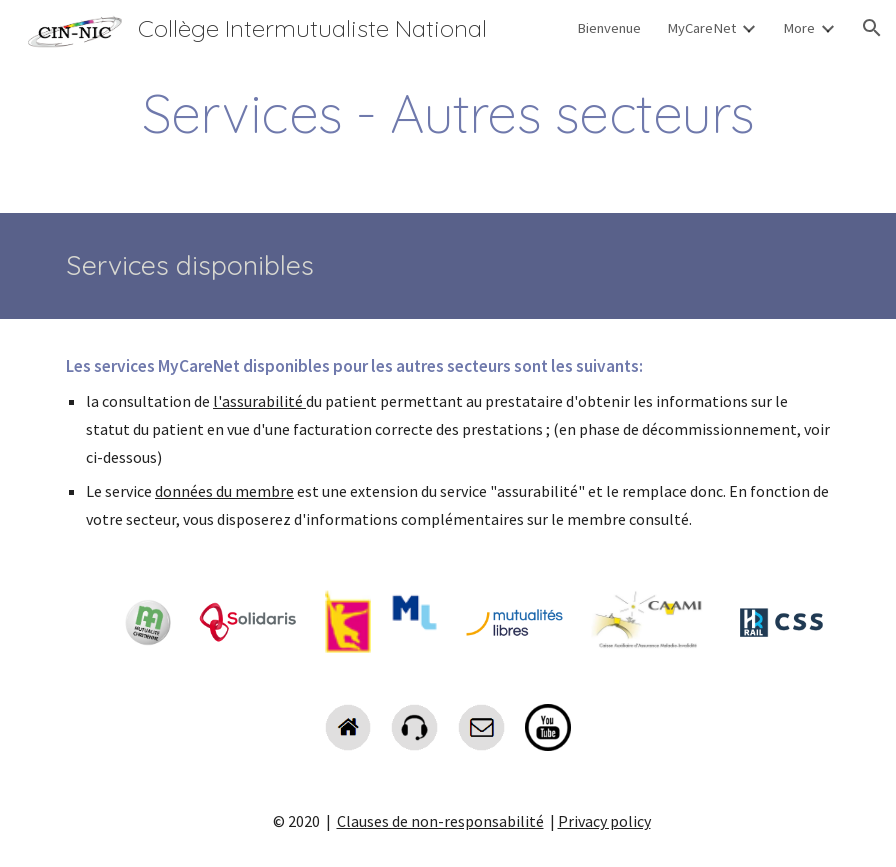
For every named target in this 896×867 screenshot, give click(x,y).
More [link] (799, 28)
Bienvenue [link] (609, 28)
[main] (448, 113)
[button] (872, 28)
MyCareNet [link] (701, 28)
